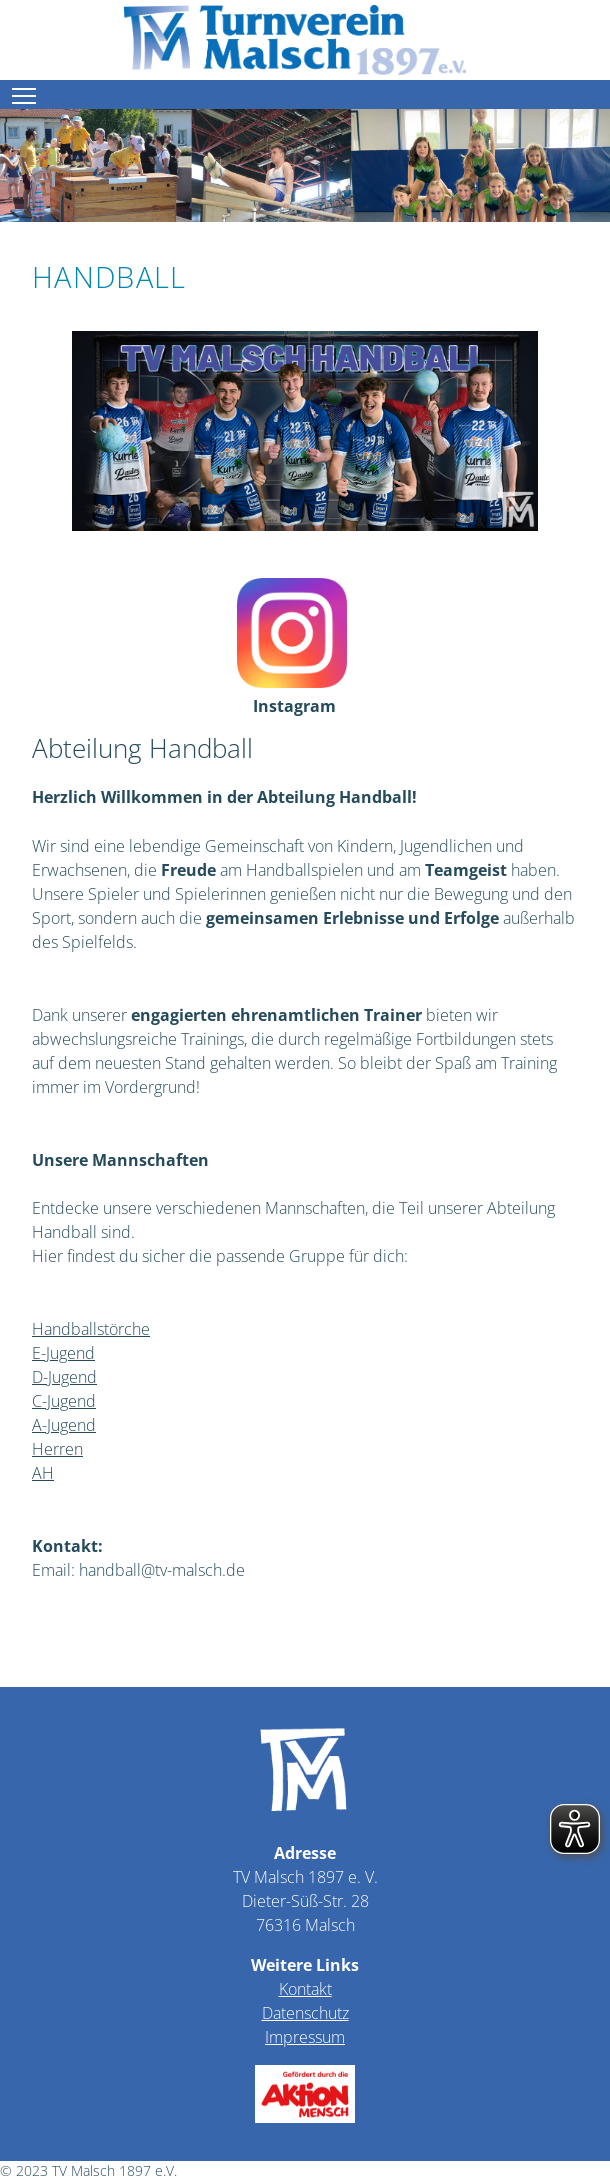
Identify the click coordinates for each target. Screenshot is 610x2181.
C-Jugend (64, 1401)
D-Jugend (64, 1377)
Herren (57, 1449)
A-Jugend (64, 1425)
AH (43, 1473)
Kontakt (305, 1989)
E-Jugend (63, 1353)
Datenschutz (305, 2013)
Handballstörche (91, 1329)
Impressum (305, 2037)
